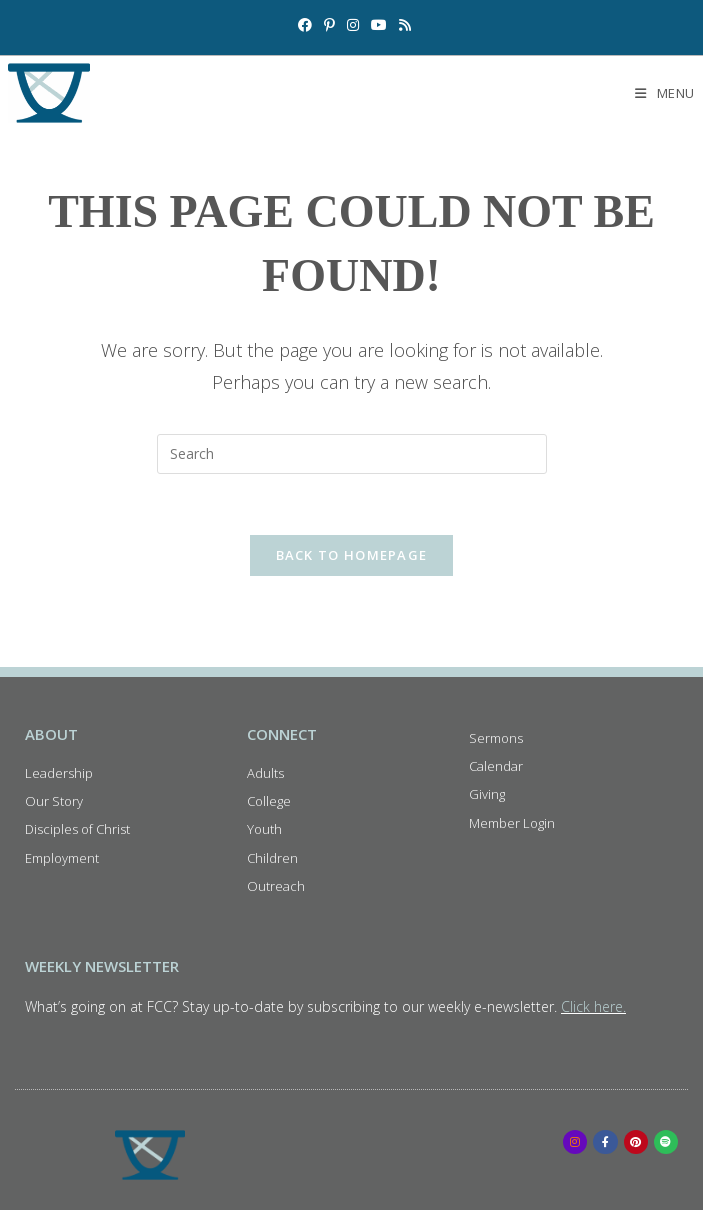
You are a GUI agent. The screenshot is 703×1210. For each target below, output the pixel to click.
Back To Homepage (352, 555)
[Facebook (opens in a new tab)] (305, 25)
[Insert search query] (352, 454)
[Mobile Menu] (665, 93)
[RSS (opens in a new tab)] (402, 25)
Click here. (593, 1006)
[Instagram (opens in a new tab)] (353, 25)
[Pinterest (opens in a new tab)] (329, 25)
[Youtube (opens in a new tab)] (379, 25)
